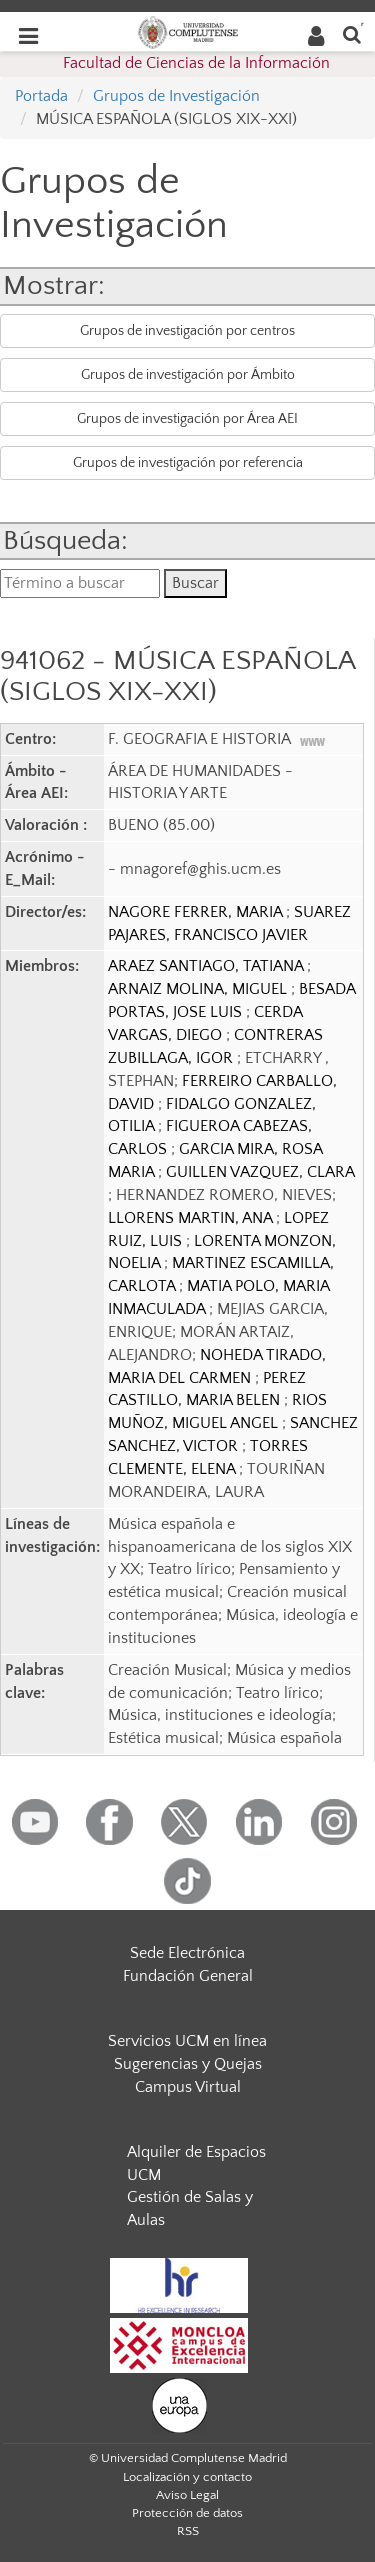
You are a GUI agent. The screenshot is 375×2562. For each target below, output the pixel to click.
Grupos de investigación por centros (187, 331)
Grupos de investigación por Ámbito (188, 375)
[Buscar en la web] (352, 33)
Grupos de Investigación (176, 96)
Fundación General (188, 1976)
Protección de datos (187, 2513)
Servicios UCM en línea (187, 2041)
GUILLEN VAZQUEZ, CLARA (260, 1172)
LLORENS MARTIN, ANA (192, 1218)
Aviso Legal (187, 2495)
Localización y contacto (187, 2477)
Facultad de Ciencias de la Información (196, 63)
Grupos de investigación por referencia (188, 463)
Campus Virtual (188, 2087)
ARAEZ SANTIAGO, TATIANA (207, 966)
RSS (188, 2531)
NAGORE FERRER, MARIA (197, 912)
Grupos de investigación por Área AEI (187, 419)
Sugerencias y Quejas (188, 2064)
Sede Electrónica (187, 1953)
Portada (41, 96)
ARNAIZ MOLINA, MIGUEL (199, 989)
